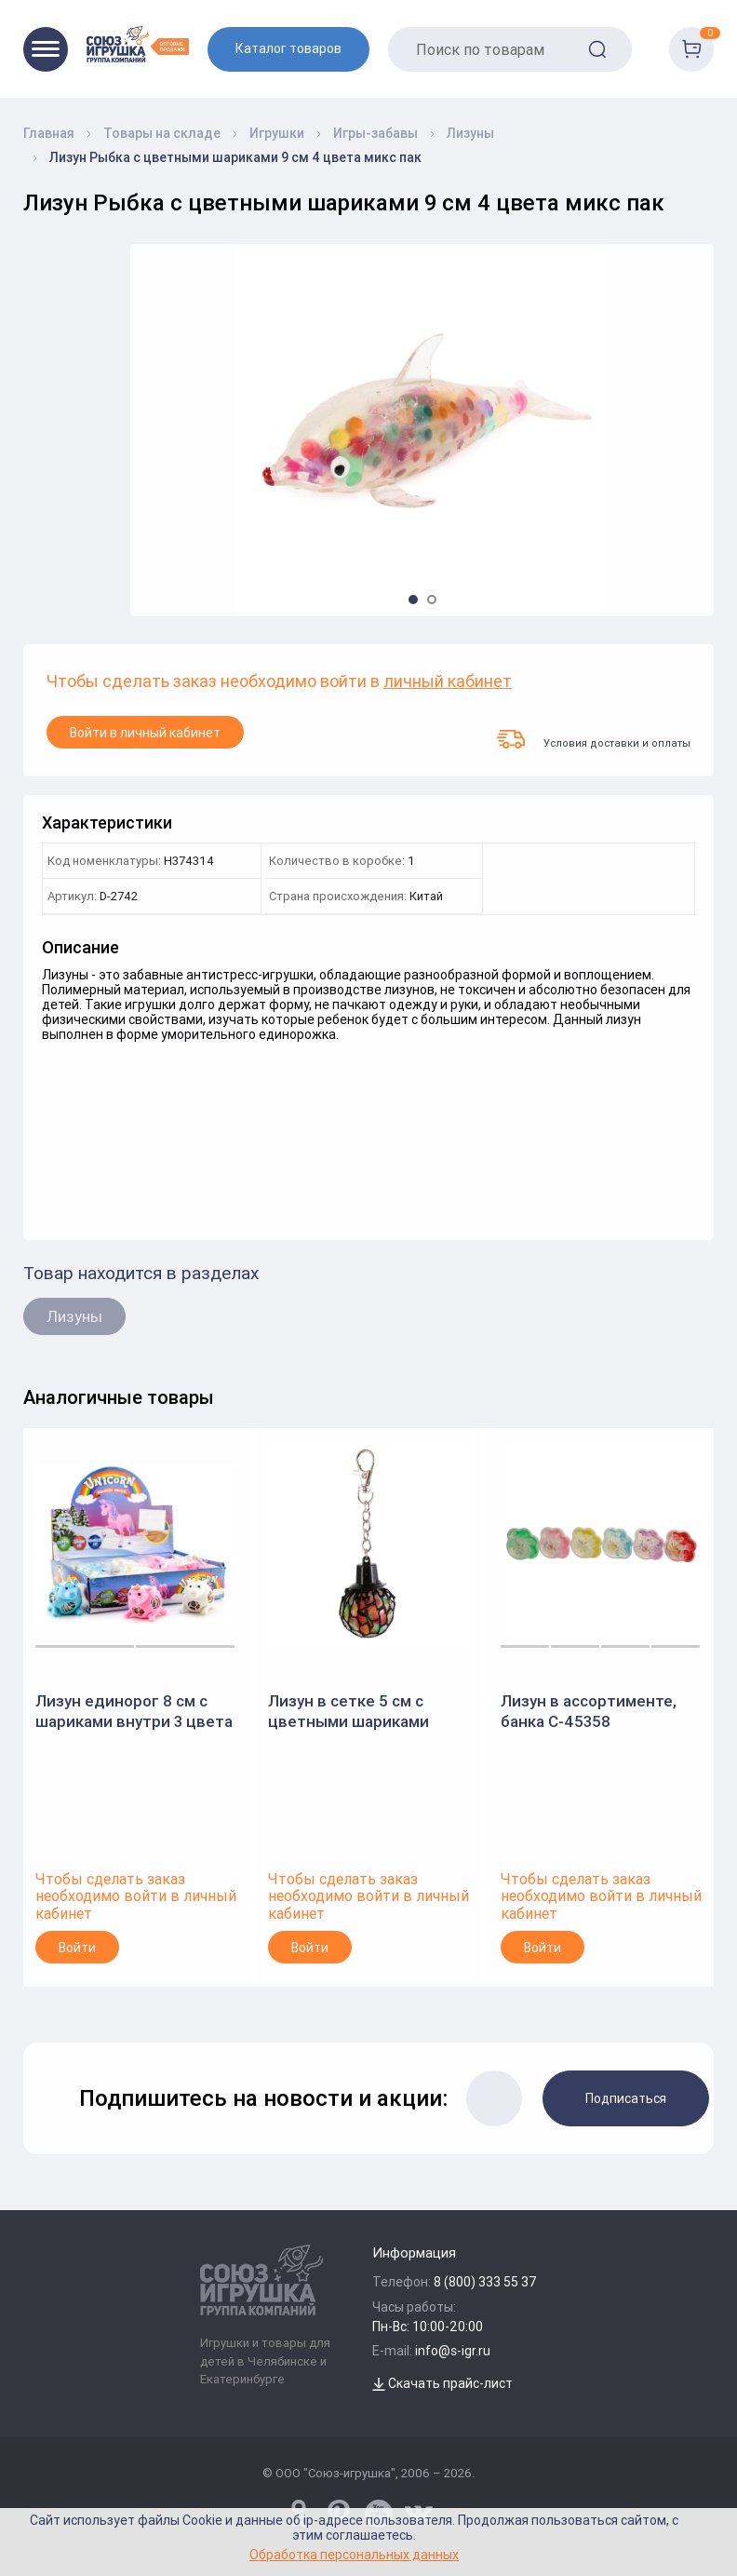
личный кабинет (447, 682)
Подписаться (625, 2098)
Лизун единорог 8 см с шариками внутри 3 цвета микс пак (134, 1712)
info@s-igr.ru (452, 2350)
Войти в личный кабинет (145, 732)
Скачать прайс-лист (442, 2383)
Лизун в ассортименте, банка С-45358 (589, 1711)
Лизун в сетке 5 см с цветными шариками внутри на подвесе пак (355, 1712)
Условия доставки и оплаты (593, 739)
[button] (413, 599)
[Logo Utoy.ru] (138, 44)
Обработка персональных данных (354, 2554)
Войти (77, 1947)
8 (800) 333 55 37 (485, 2281)
